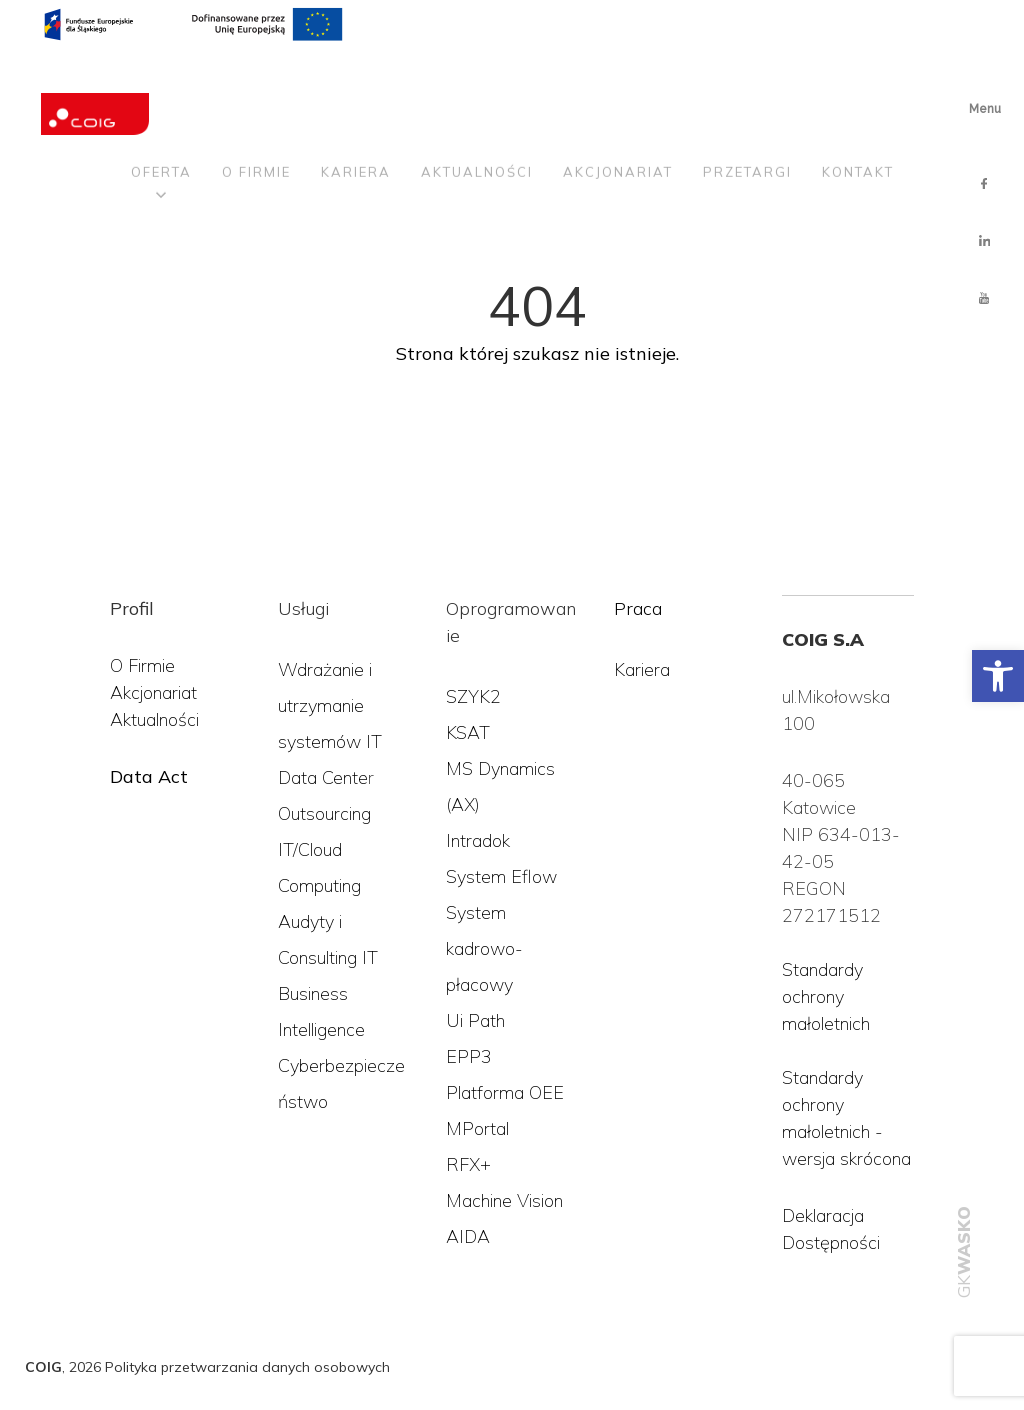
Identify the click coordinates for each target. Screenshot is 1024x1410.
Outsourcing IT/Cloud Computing (324, 849)
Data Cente (323, 777)
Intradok (478, 840)
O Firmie (142, 665)
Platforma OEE (505, 1092)
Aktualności (477, 82)
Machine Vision (504, 1200)
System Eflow (501, 876)
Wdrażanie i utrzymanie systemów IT (330, 705)
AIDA (468, 1236)
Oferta (161, 82)
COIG (43, 1367)
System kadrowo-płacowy (484, 948)
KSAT (468, 732)
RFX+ (468, 1164)
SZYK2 (473, 696)
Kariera (356, 82)
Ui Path (475, 1020)
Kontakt (858, 82)
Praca (638, 608)
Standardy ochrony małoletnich (826, 996)
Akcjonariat (618, 82)
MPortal (477, 1128)
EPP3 (469, 1056)
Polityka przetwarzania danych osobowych (247, 1367)
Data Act (149, 776)
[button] (998, 676)
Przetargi (747, 82)
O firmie (256, 82)
